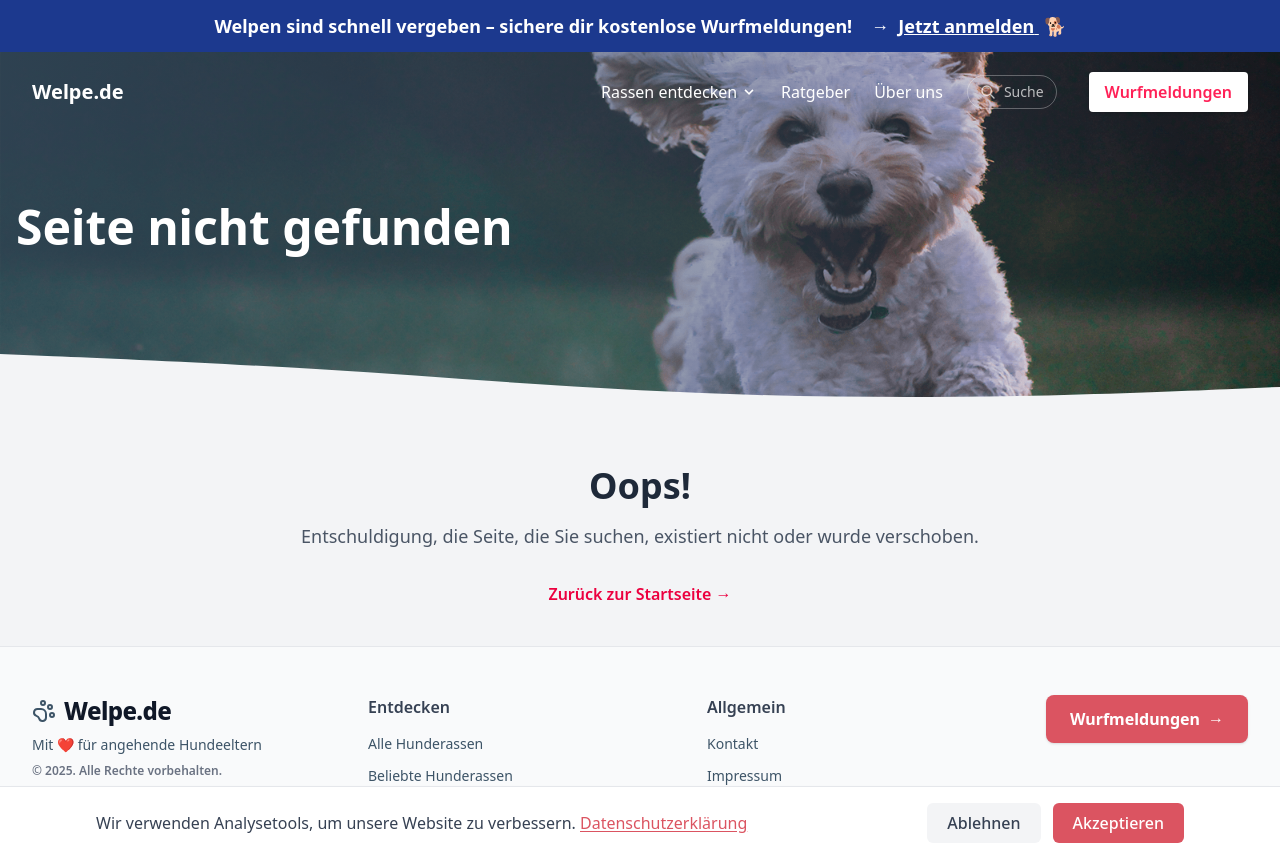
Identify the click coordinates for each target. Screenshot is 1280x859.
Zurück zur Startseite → (639, 594)
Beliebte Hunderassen (440, 775)
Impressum (744, 775)
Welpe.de (78, 91)
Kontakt (732, 743)
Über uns (908, 92)
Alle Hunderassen (425, 743)
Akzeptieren (1118, 823)
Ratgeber (815, 92)
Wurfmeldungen (1168, 92)
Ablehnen (983, 823)
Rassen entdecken (679, 92)
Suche (1012, 91)
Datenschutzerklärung (663, 823)
